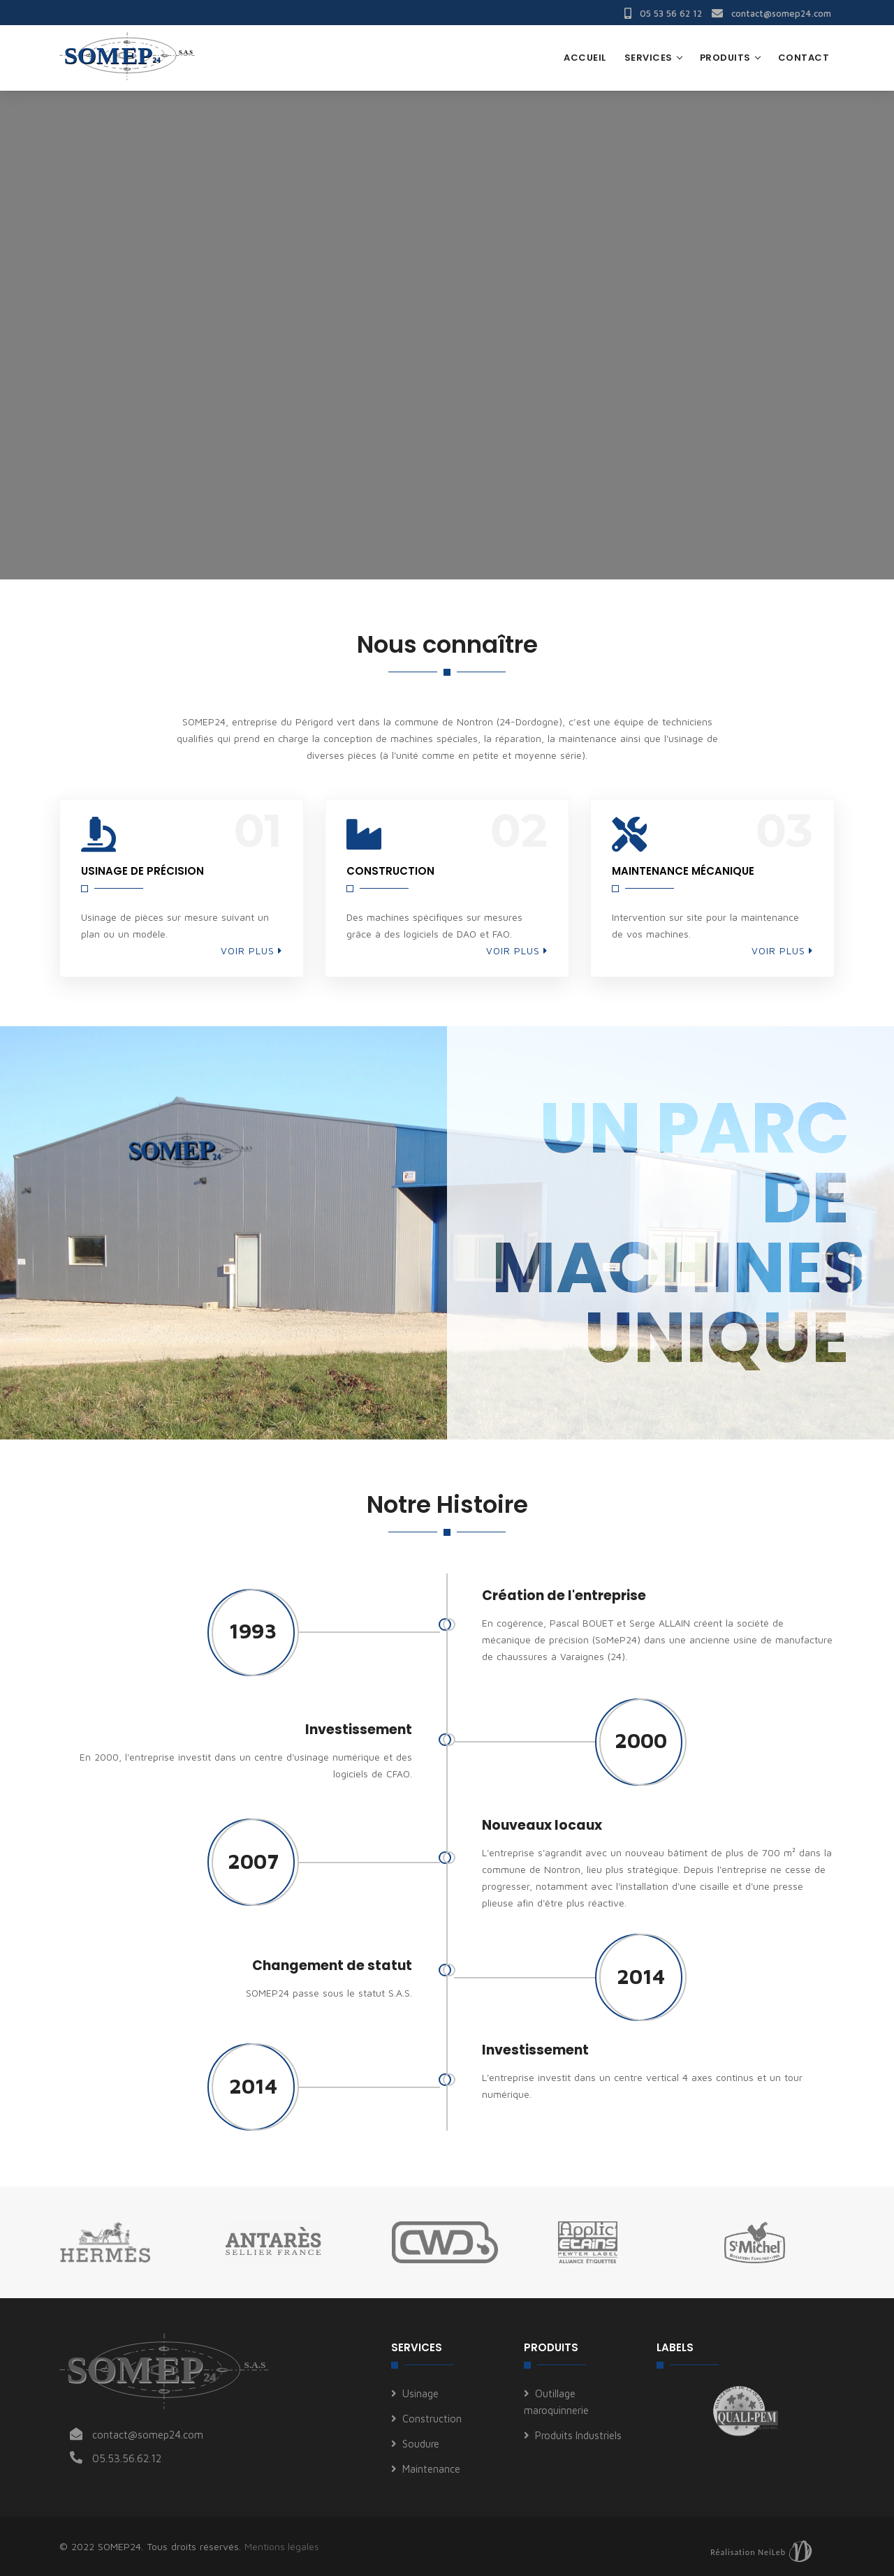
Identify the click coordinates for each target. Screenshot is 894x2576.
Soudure (420, 2444)
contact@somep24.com (771, 13)
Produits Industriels (578, 2435)
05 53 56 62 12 (663, 13)
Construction (432, 2419)
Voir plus (251, 950)
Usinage (420, 2393)
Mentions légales (281, 2546)
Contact (804, 57)
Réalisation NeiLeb (748, 2552)
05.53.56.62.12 (126, 2458)
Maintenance (431, 2469)
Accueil (585, 57)
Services (648, 57)
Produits (725, 57)
